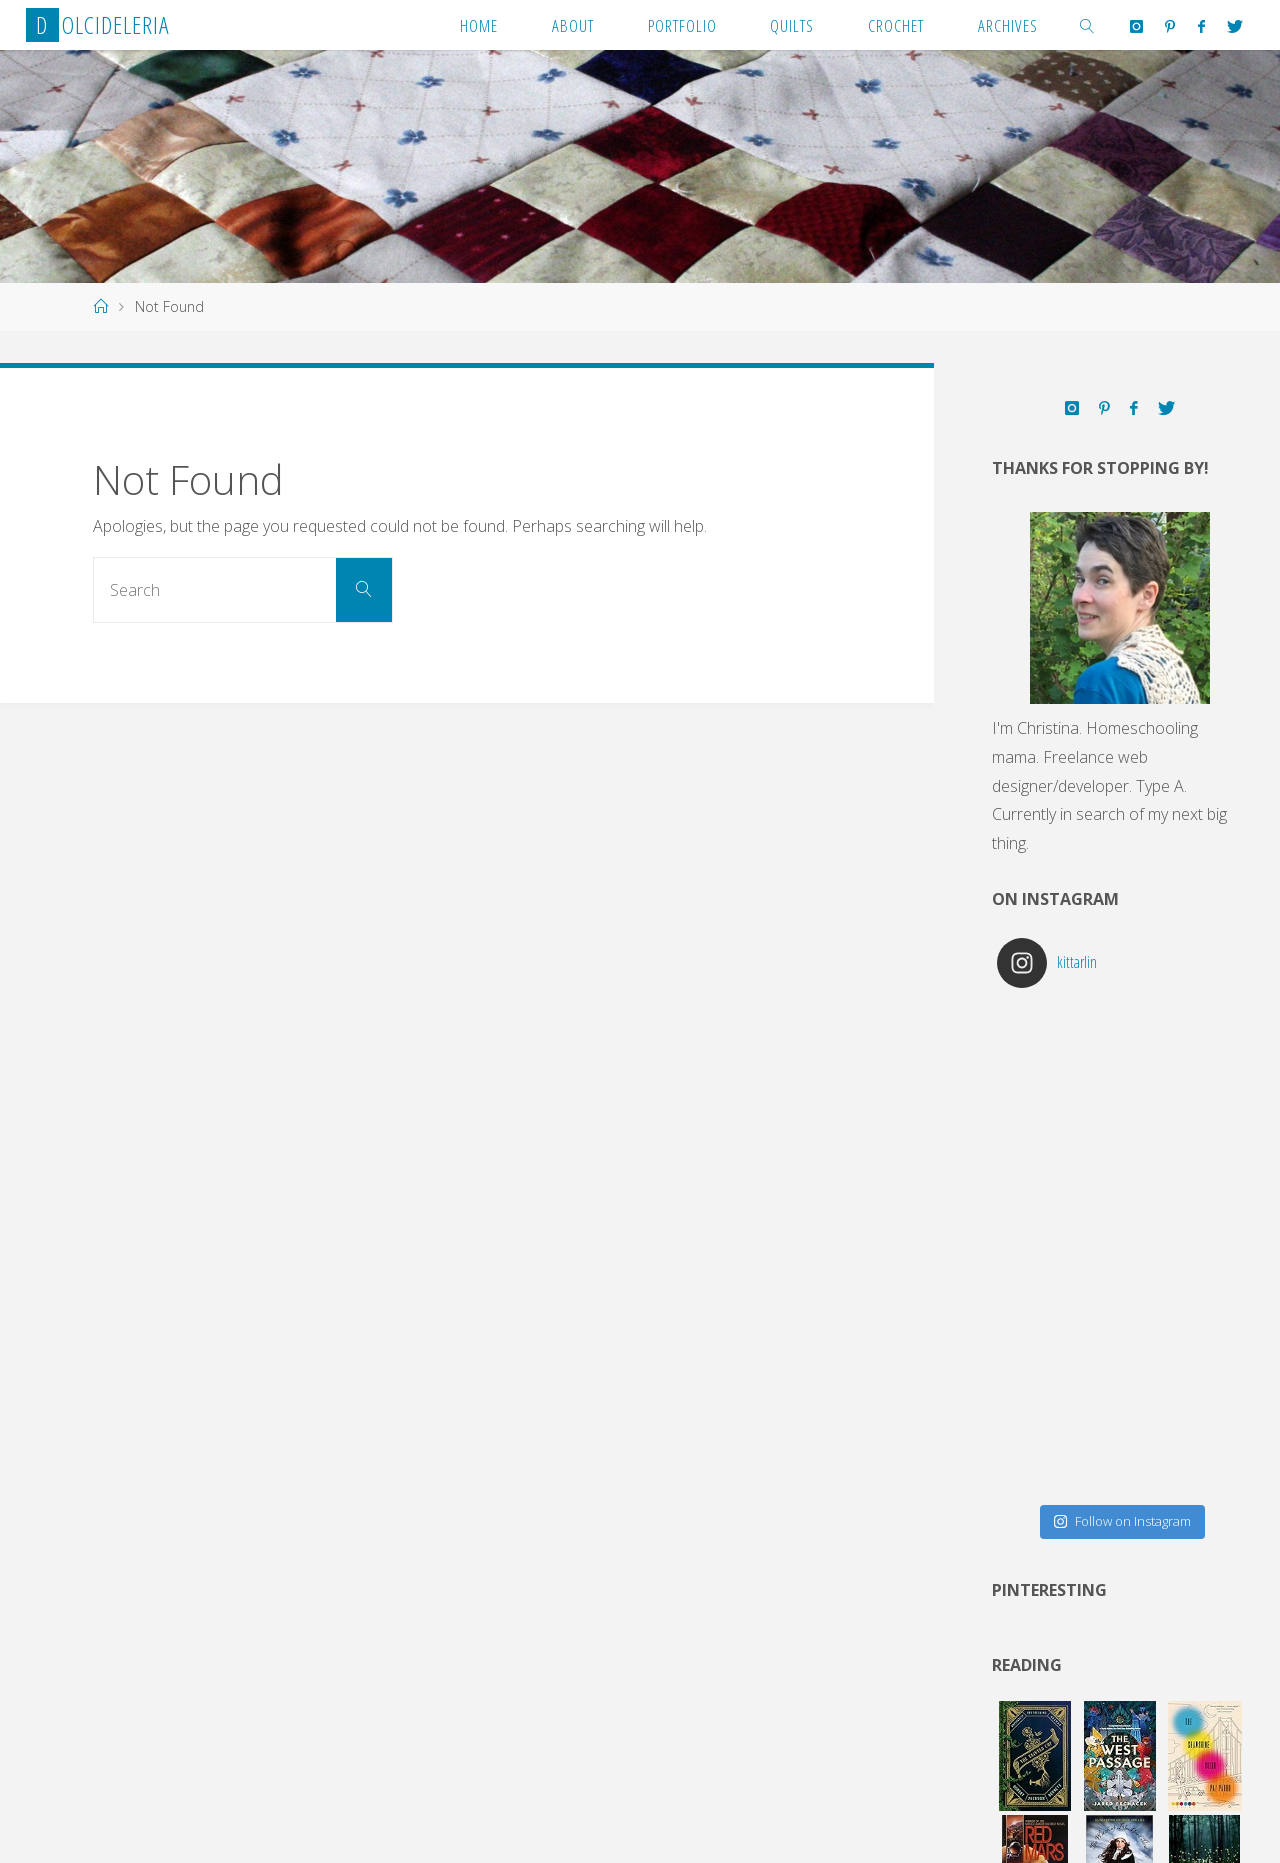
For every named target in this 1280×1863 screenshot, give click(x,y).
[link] (1088, 25)
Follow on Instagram (1122, 1521)
